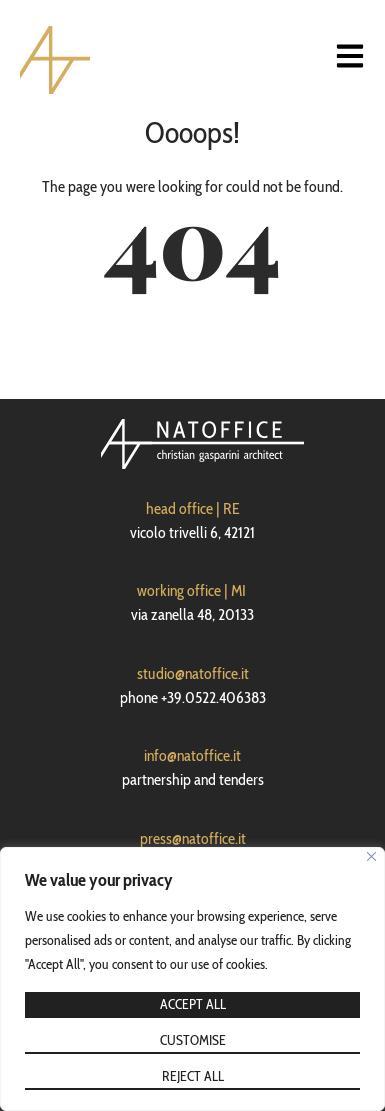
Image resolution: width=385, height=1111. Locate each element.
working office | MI (191, 590)
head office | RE (193, 508)
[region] (192, 979)
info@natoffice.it (192, 755)
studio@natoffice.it (193, 673)
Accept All (193, 1004)
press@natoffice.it (193, 838)
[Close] (371, 856)
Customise (193, 1040)
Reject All (193, 1076)
